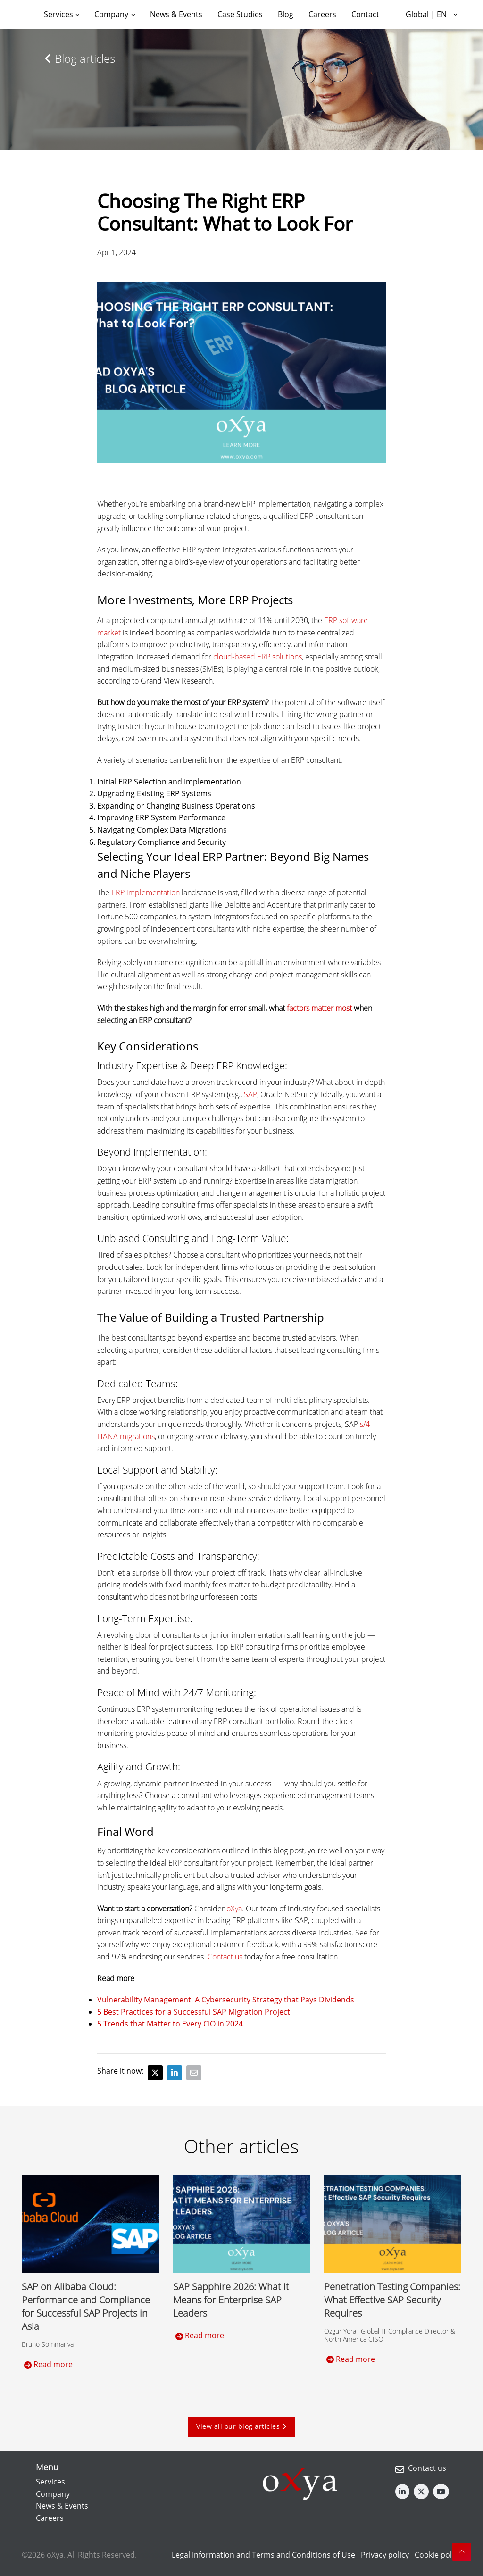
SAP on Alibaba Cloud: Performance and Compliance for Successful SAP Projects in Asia (86, 2306)
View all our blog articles (241, 2426)
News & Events (62, 2506)
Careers (50, 2518)
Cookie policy (438, 2555)
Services (50, 2481)
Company (53, 2494)
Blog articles (80, 58)
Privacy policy (385, 2555)
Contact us (427, 2468)
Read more (48, 2364)
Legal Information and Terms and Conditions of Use (263, 2555)
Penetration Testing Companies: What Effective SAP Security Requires (392, 2299)
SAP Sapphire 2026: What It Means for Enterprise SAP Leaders (231, 2299)
